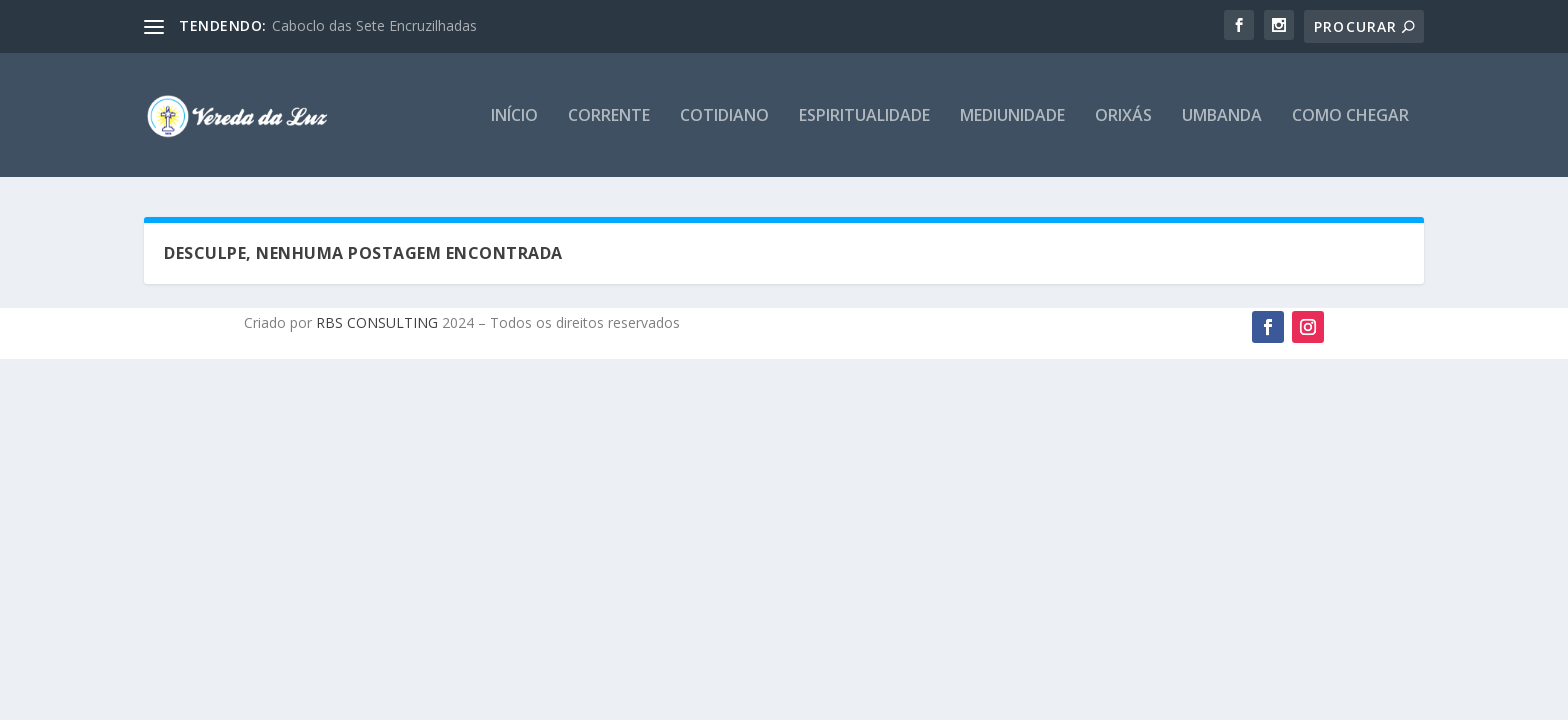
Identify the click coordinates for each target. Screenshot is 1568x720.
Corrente (609, 116)
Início (514, 116)
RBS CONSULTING (375, 322)
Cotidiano (724, 116)
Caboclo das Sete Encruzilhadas (374, 25)
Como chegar (1350, 116)
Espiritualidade (864, 116)
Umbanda (1222, 116)
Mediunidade (1012, 116)
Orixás (1123, 116)
